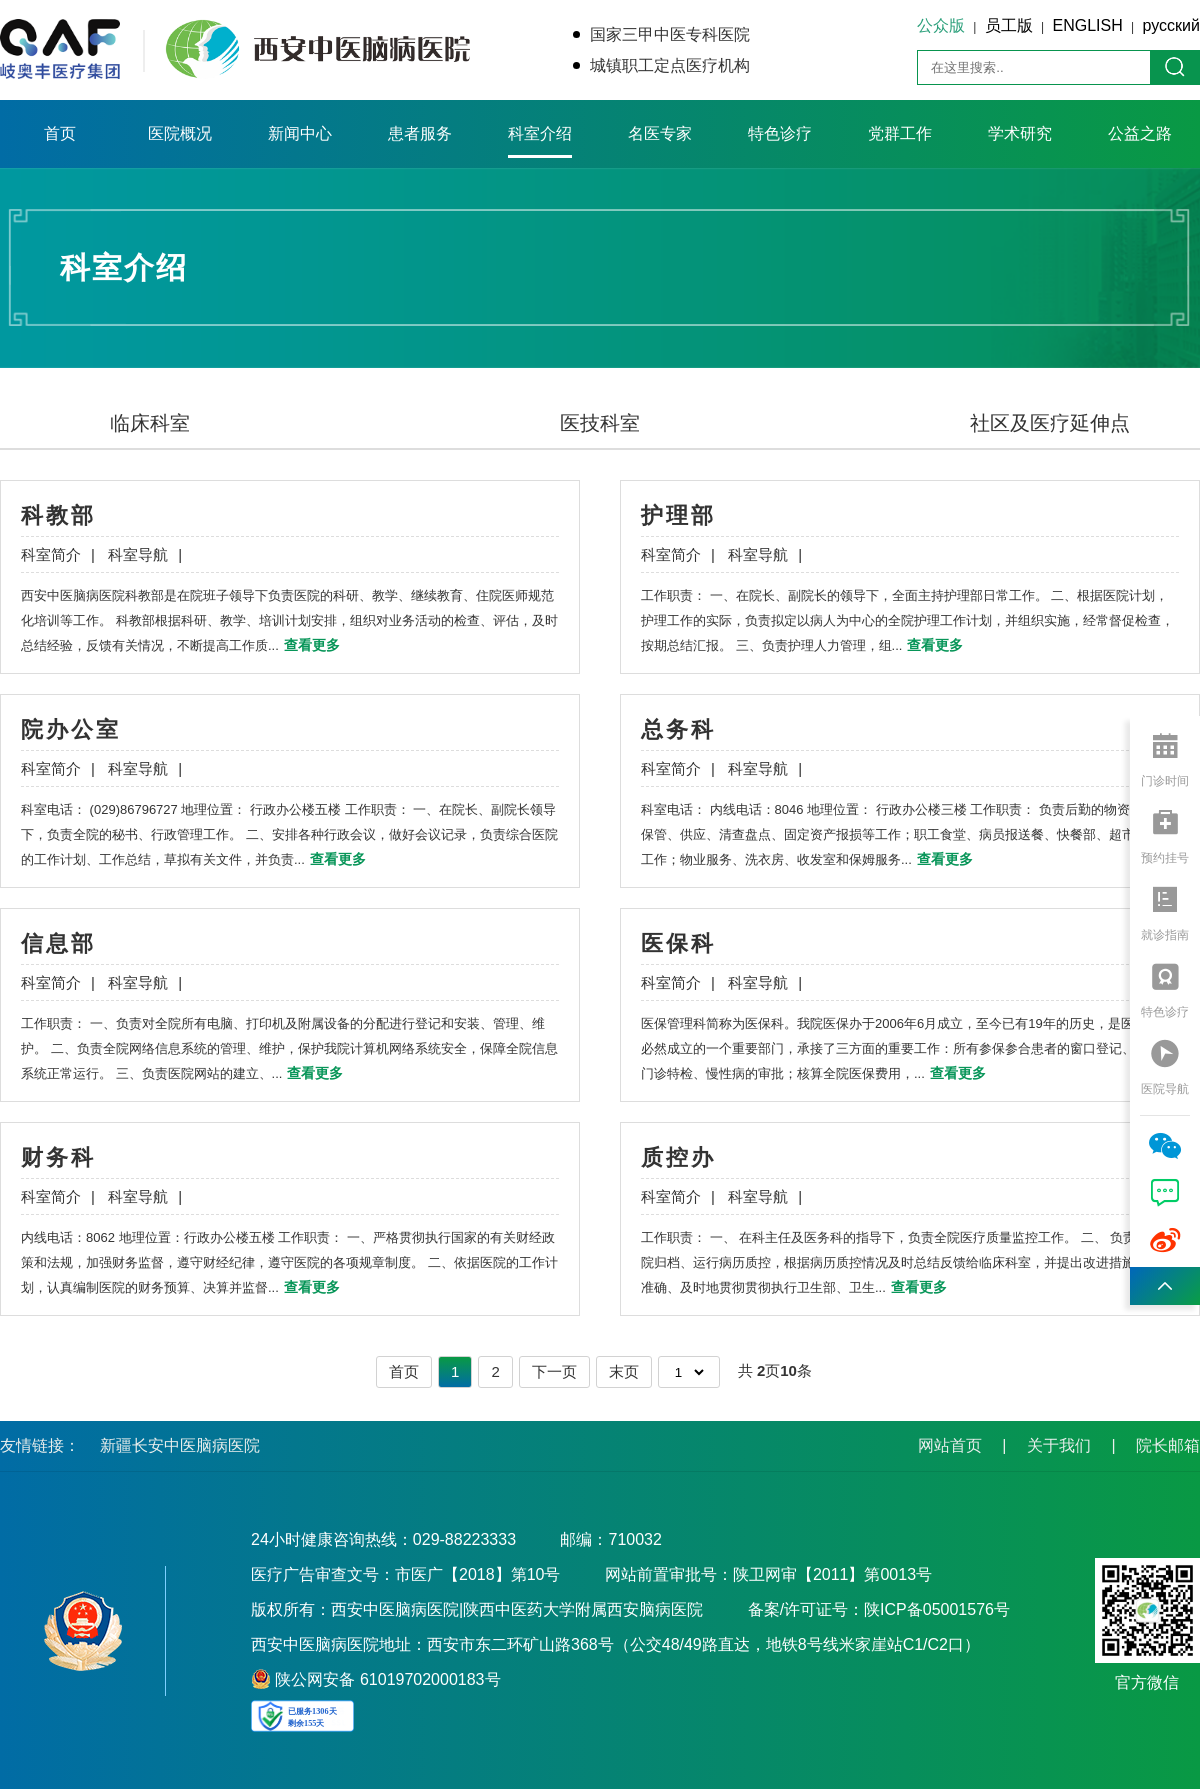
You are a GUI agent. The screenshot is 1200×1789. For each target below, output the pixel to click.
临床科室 (150, 423)
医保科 (678, 943)
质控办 (678, 1157)
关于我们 (1059, 1445)
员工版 (1009, 25)
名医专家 (660, 133)
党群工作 (900, 133)
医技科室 (600, 423)
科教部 (58, 515)
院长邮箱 (1168, 1445)
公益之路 (1140, 133)
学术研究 (1020, 133)
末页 (624, 1371)
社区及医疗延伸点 (1050, 423)
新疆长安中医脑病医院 (180, 1445)
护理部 (678, 515)
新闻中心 (300, 133)
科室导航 (145, 554)
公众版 (941, 25)
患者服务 (420, 133)
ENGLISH (1088, 25)
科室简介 (58, 554)
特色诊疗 (780, 133)
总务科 (678, 729)
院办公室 (71, 729)
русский (1171, 25)
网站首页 (950, 1445)
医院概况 (180, 133)
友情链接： (40, 1445)
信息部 (58, 943)
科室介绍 (540, 133)
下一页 (554, 1371)
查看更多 (312, 645)
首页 (60, 133)
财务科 (58, 1157)
